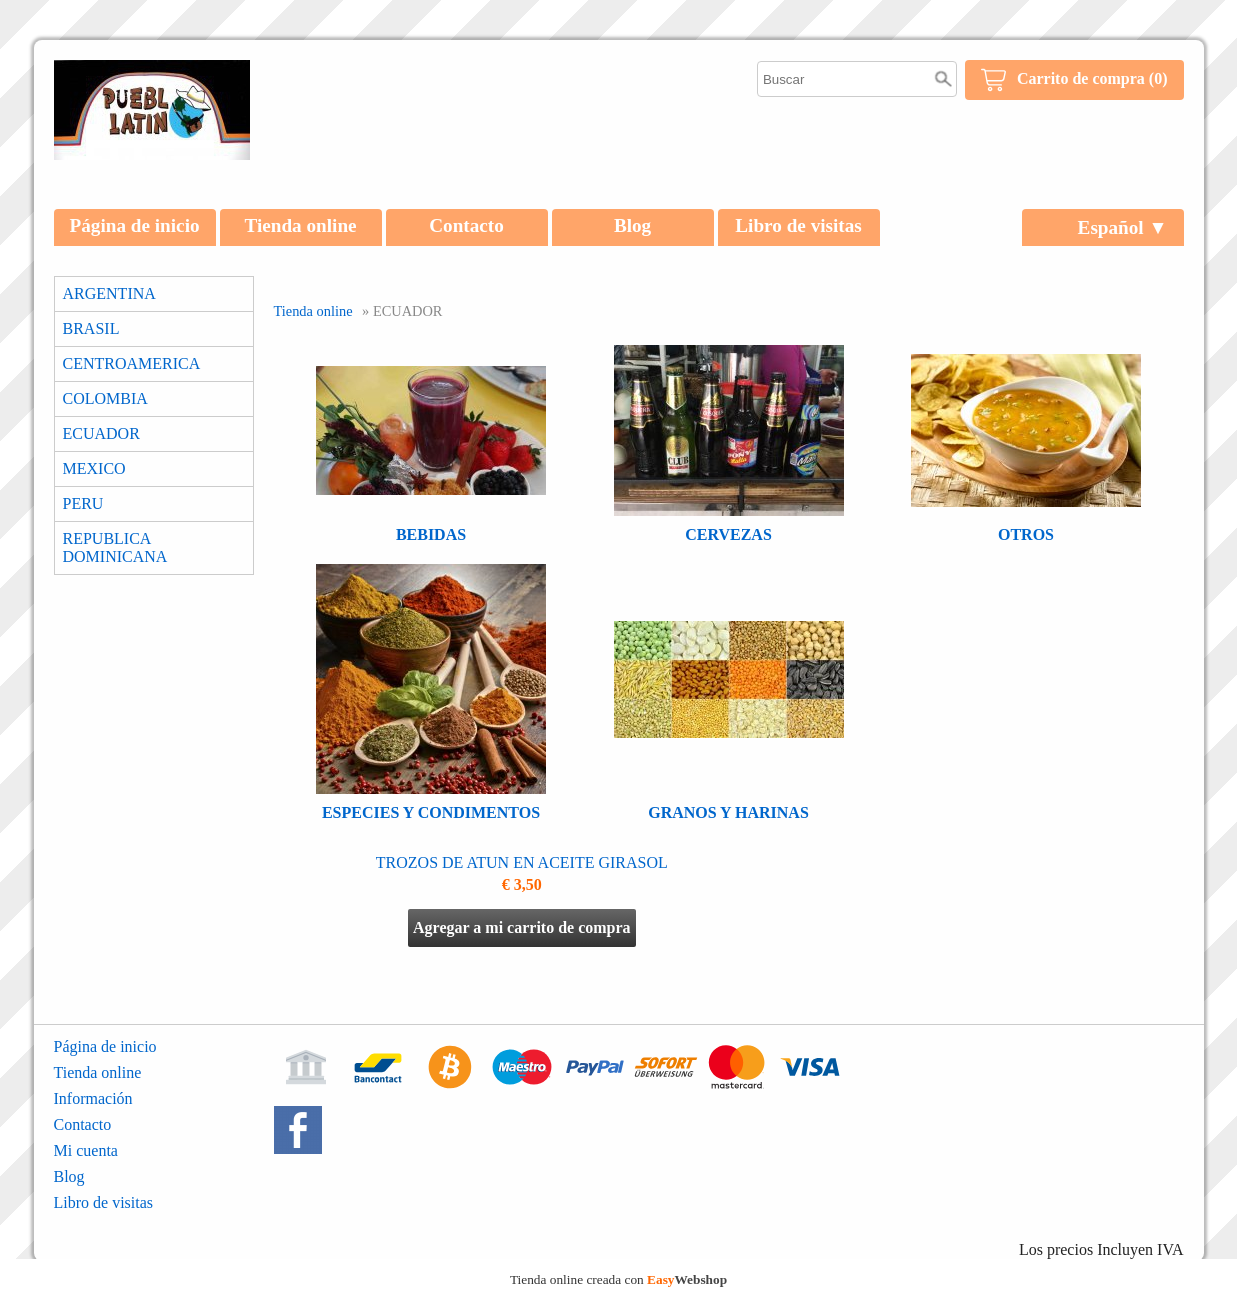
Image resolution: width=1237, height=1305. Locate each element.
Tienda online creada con (618, 1279)
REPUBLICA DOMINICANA (115, 547)
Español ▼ (1123, 227)
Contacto (466, 225)
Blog (632, 225)
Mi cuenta (86, 1150)
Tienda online (300, 225)
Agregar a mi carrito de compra (522, 927)
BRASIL (91, 328)
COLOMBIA (105, 398)
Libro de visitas (798, 225)
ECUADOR (101, 433)
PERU (83, 503)
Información (93, 1098)
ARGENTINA (109, 293)
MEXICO (94, 468)
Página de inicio (135, 225)
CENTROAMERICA (132, 363)
